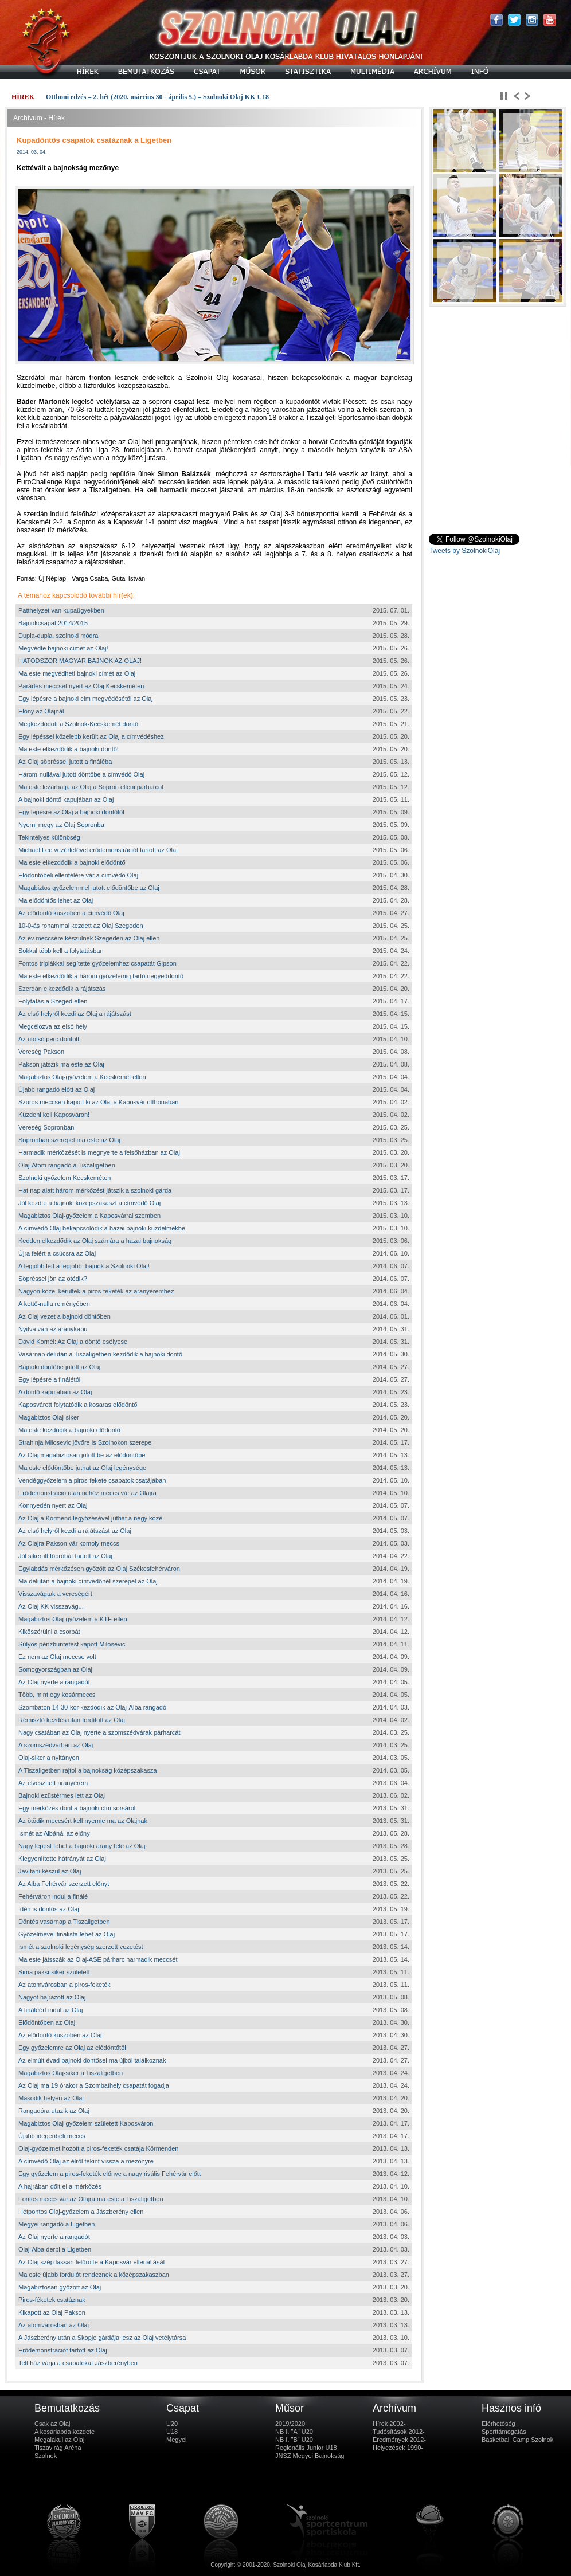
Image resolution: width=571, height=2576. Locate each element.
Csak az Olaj (52, 2423)
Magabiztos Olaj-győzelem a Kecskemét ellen (82, 1076)
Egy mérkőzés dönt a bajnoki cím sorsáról (76, 1808)
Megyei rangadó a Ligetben (56, 2224)
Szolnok (45, 2455)
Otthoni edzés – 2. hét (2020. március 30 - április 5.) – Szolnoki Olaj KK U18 (157, 97)
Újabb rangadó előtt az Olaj (56, 1089)
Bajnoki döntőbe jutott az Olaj (59, 1366)
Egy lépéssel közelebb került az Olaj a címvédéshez (91, 736)
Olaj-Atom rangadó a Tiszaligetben (66, 1165)
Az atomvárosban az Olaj (53, 2325)
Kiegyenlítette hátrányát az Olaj (62, 1858)
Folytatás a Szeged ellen (52, 1001)
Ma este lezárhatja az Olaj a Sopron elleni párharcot (90, 786)
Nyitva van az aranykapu (52, 1329)
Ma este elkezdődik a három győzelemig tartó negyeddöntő (100, 976)
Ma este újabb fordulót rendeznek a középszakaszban (93, 2274)
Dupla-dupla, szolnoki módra (58, 635)
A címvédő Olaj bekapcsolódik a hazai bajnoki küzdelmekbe (101, 1228)
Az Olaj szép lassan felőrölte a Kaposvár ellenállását (91, 2262)
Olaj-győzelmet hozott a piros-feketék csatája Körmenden (98, 2148)
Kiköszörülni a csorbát (49, 1631)
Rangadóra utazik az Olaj (53, 2110)
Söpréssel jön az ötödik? (52, 1278)
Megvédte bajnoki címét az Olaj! (63, 648)
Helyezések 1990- (398, 2447)
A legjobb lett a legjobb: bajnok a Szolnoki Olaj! (84, 1265)
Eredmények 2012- (399, 2439)
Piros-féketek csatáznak (51, 2299)
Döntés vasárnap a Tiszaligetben (64, 1921)
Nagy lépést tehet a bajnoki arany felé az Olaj (81, 1845)
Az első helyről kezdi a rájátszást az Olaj (74, 1530)
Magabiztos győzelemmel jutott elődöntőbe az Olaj (88, 887)
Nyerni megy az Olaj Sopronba (61, 824)
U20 (172, 2423)
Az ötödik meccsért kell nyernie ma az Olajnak (82, 1820)
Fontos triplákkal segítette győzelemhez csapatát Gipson (97, 963)
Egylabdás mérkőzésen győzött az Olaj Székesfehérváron (99, 1568)
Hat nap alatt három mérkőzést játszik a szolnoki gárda (94, 1190)
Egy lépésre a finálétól (49, 1379)
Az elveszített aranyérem (53, 1782)
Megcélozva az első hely (52, 1026)
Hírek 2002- (389, 2423)
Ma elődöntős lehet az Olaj (55, 900)
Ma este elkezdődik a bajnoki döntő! (68, 749)
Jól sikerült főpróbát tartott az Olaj (65, 1555)
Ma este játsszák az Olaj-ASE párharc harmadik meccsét (98, 1959)
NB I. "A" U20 (294, 2431)
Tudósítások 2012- (399, 2431)
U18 (172, 2431)
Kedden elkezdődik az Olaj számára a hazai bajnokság (94, 1240)
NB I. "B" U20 (294, 2439)
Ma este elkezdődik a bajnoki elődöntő (72, 862)
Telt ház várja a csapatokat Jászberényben (78, 2362)
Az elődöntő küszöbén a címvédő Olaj (71, 912)
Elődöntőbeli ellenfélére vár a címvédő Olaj (78, 875)
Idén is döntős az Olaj (48, 1908)
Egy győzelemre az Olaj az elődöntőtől (72, 2047)
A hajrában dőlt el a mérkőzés (59, 2186)
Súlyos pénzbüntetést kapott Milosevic (72, 1644)
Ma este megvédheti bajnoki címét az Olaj (76, 673)
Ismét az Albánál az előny (54, 1833)
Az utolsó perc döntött (48, 1039)
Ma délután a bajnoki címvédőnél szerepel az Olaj (88, 1581)
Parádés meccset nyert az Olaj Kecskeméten (81, 686)
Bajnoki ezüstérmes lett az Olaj (61, 1795)
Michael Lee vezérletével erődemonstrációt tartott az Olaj (98, 849)
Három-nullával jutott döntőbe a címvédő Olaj (81, 774)
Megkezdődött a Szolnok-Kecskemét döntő (78, 723)
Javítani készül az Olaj (49, 1871)
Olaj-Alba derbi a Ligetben (54, 2249)
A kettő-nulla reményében (54, 1303)
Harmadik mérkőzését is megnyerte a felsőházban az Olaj (99, 1152)
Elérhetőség (498, 2423)
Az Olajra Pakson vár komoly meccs (68, 1543)
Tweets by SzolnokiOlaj (464, 551)
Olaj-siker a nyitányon (48, 1757)
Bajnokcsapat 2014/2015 (53, 623)
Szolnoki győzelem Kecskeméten (64, 1177)
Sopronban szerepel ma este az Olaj (69, 1139)
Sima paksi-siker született (54, 1972)
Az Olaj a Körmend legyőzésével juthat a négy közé (90, 1518)
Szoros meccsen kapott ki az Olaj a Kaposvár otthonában (98, 1102)
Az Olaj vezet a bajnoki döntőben (64, 1316)
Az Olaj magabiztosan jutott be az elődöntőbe (81, 1455)
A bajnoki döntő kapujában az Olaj (66, 799)
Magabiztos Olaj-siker (48, 1417)
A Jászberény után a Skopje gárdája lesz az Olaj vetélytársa (102, 2337)
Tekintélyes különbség (49, 837)
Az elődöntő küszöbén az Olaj (60, 2035)
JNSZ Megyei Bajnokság (309, 2455)
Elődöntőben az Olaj (46, 2022)
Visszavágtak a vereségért (55, 1593)
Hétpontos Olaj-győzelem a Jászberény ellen (80, 2211)
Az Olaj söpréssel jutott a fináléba (65, 761)
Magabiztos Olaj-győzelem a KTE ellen (72, 1619)
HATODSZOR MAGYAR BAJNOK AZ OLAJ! (80, 660)
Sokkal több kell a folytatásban (61, 950)
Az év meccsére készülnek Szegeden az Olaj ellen (88, 938)
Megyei (176, 2439)
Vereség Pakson (41, 1051)
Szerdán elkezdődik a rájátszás (61, 988)
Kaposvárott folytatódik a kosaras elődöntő (77, 1404)
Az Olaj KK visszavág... (51, 1606)
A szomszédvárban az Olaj (55, 1745)
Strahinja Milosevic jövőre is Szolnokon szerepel (85, 1442)
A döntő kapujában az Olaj (55, 1392)
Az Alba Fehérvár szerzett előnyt (63, 1883)
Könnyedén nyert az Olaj (52, 1505)
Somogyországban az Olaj (55, 1669)
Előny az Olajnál (41, 711)
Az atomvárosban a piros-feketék (64, 1984)
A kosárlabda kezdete (64, 2431)
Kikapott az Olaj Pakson (51, 2312)
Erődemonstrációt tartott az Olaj (62, 2350)
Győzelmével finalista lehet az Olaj (66, 1934)
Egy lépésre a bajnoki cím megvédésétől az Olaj (85, 698)
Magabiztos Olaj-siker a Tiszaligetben (70, 2072)
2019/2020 (290, 2423)
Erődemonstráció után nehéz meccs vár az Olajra (87, 1492)
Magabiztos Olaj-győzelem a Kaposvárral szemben (89, 1215)
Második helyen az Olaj (51, 2098)
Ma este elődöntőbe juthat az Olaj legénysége (82, 1467)
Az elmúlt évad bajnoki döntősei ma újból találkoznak (92, 2060)
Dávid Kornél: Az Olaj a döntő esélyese (72, 1341)
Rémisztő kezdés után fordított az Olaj (71, 1719)
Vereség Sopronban (46, 1127)
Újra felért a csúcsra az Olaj (57, 1253)
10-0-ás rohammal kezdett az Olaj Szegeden (80, 925)
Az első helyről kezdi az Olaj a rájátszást (74, 1013)
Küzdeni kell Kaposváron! (53, 1114)
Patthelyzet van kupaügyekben (61, 610)
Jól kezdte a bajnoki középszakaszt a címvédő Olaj (89, 1202)
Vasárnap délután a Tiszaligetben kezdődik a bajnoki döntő (100, 1354)
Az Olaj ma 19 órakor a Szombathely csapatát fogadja (93, 2085)
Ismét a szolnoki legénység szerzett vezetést (80, 1946)
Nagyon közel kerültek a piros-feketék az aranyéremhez (96, 1291)
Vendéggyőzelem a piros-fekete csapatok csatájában (92, 1480)
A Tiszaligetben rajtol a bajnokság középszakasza (87, 1770)
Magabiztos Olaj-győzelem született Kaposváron (85, 2123)
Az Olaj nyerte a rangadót (54, 1682)
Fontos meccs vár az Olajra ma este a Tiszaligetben (90, 2198)
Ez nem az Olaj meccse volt (57, 1656)
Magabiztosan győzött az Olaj (59, 2287)
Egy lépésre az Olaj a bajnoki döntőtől (71, 812)
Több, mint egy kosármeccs (57, 1694)
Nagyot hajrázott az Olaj (51, 1997)
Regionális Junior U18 (306, 2447)
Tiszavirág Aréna (57, 2447)
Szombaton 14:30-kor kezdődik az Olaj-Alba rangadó (92, 1707)
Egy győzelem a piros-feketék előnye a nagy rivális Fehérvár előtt (109, 2173)
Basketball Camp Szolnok (517, 2439)
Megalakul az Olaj (59, 2439)
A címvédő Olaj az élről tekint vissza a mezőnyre (86, 2161)
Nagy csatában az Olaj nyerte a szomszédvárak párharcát (99, 1732)
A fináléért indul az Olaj (50, 2009)
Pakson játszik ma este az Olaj (61, 1064)
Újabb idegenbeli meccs (51, 2135)
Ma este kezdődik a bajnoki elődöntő (69, 1429)
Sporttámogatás (504, 2431)
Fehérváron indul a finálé (53, 1896)
